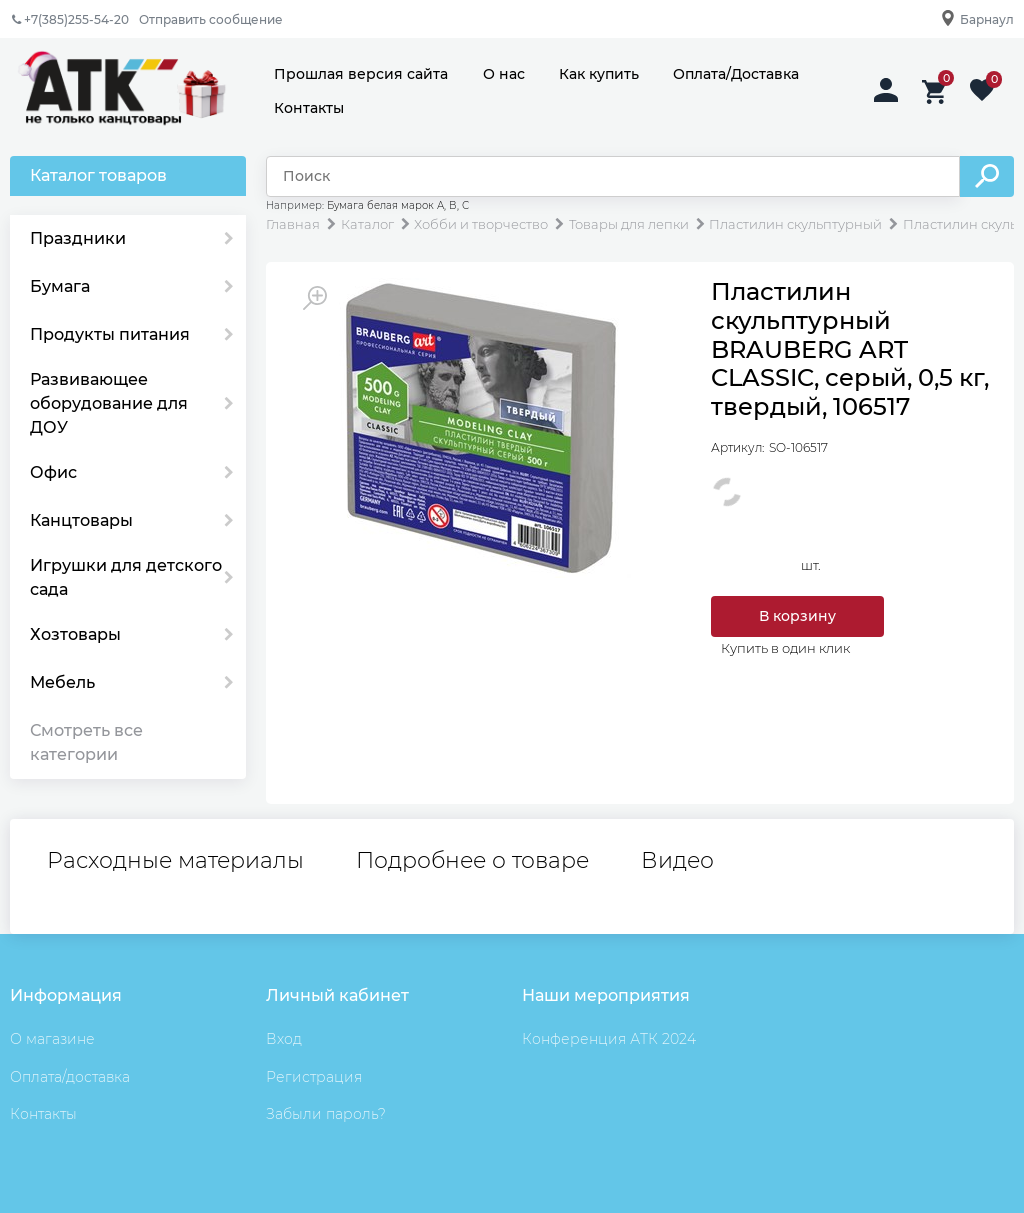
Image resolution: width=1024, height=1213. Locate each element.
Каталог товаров (98, 175)
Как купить (599, 74)
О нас (504, 74)
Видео (677, 861)
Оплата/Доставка (736, 74)
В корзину (797, 616)
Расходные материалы (175, 861)
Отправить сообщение (211, 19)
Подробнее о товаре (472, 861)
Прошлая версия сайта (361, 74)
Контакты (309, 108)
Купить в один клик (785, 648)
